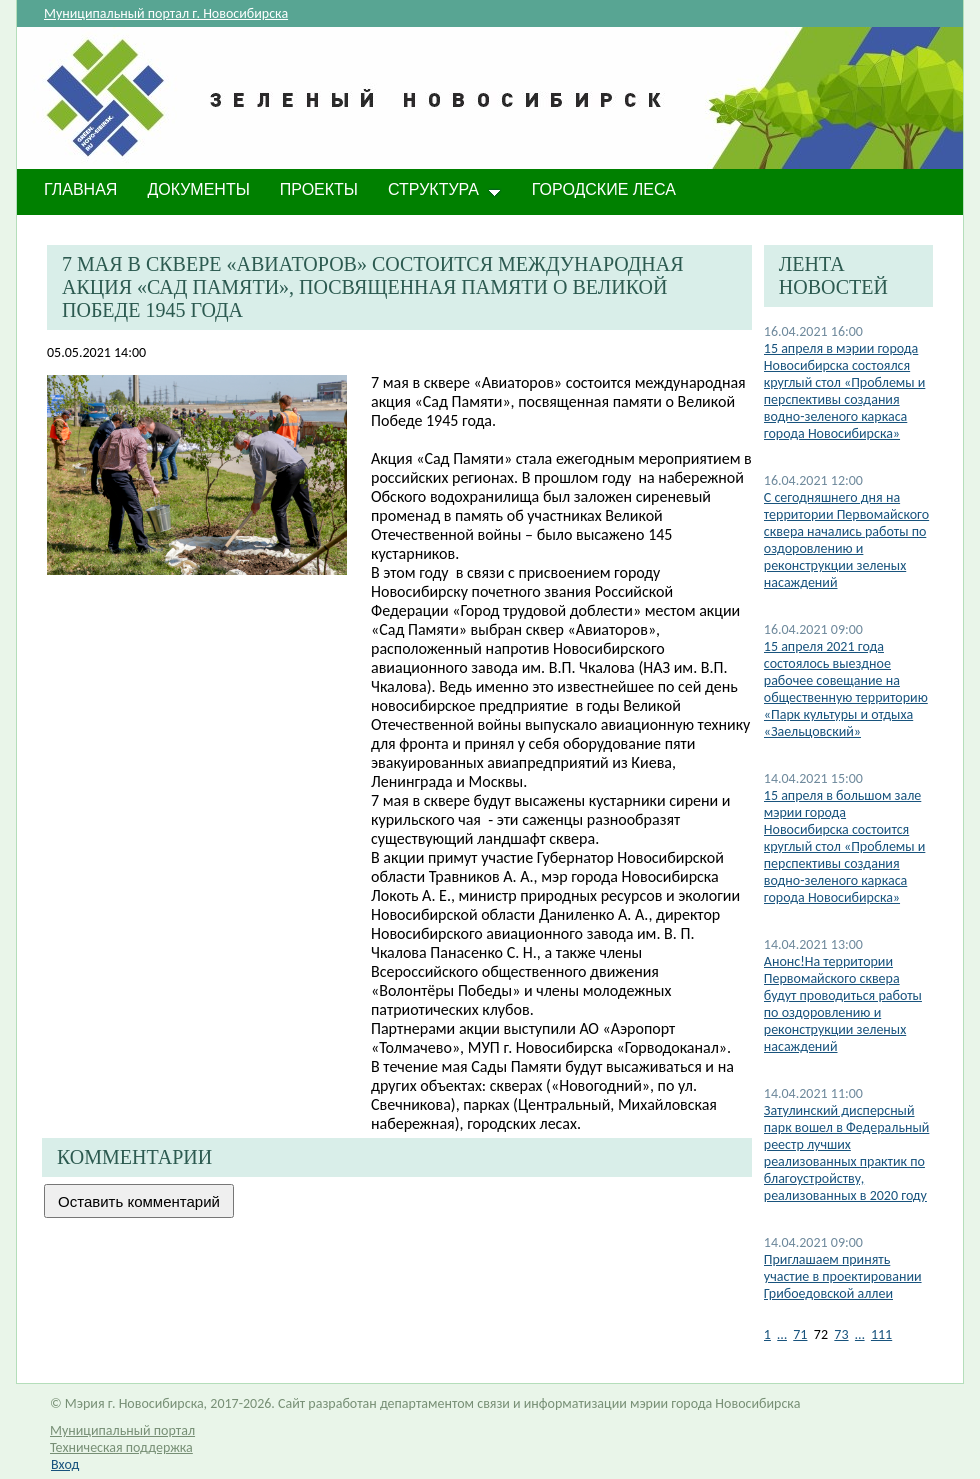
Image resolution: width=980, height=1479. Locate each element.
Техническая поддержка (121, 1447)
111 (881, 1334)
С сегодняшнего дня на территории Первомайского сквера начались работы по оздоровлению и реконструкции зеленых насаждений (846, 540)
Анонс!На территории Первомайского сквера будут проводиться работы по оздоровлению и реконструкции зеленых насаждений (843, 1004)
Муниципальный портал (122, 1430)
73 (841, 1334)
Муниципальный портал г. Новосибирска (166, 13)
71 (800, 1334)
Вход (65, 1464)
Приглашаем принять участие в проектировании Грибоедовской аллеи (843, 1276)
